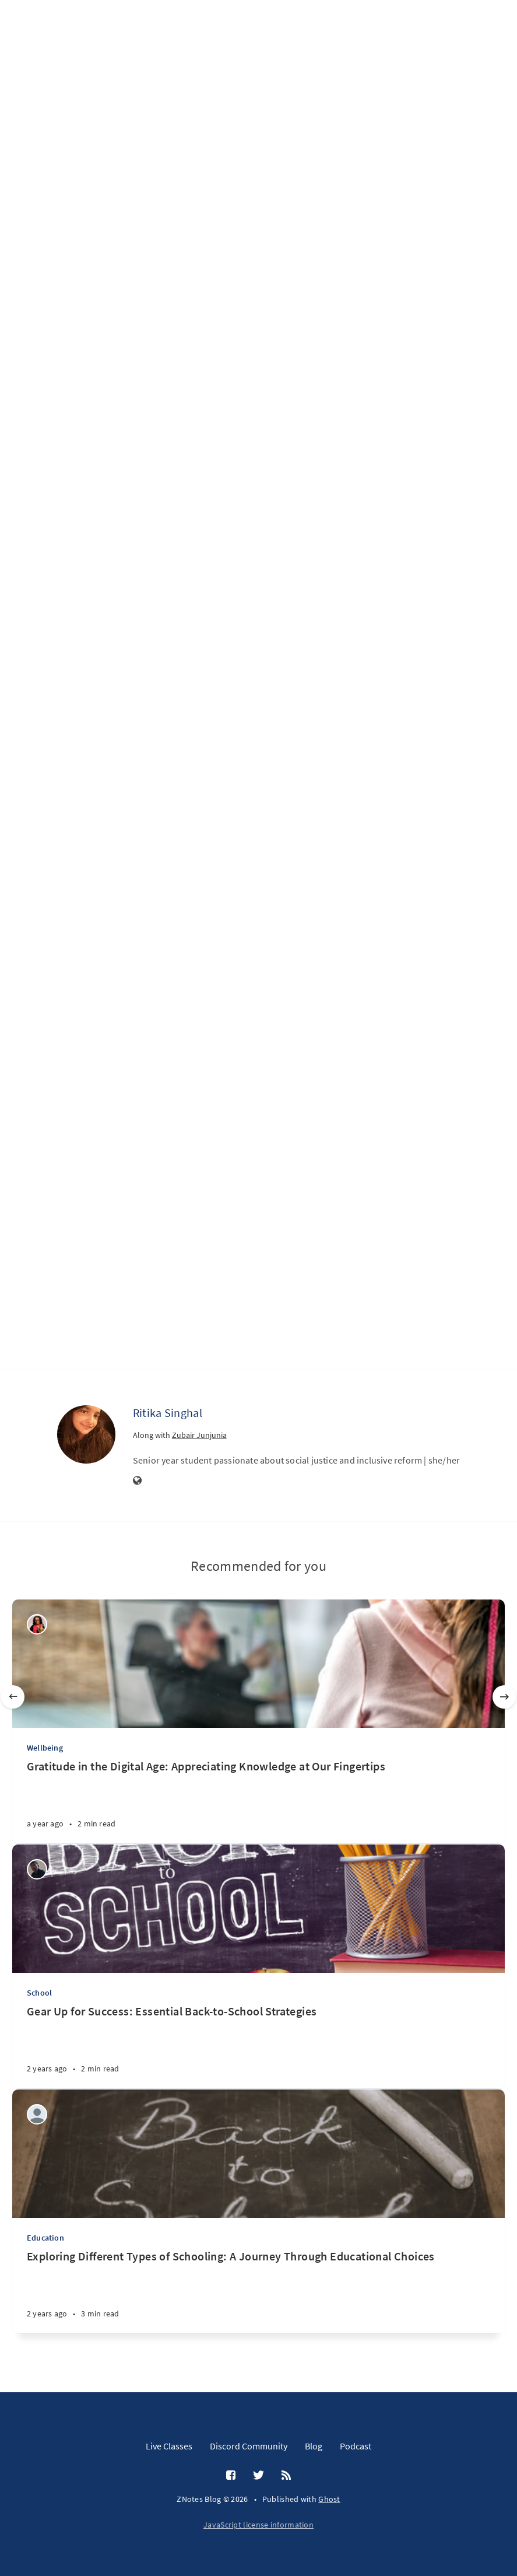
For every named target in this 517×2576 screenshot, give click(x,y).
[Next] (504, 1697)
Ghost (329, 2499)
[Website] (137, 1481)
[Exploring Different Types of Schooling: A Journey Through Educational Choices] (258, 2291)
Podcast (355, 2446)
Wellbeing (45, 1747)
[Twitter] (258, 2475)
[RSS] (286, 2475)
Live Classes (169, 2446)
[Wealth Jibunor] (37, 1624)
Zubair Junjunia (199, 1435)
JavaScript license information (258, 2524)
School (39, 1992)
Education (45, 2237)
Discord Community (248, 2446)
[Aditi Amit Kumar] (37, 2114)
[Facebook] (230, 2475)
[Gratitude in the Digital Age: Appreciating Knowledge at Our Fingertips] (258, 1801)
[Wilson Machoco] (37, 1869)
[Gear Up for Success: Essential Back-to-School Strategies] (258, 2046)
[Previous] (12, 1697)
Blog (313, 2446)
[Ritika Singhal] (86, 1434)
